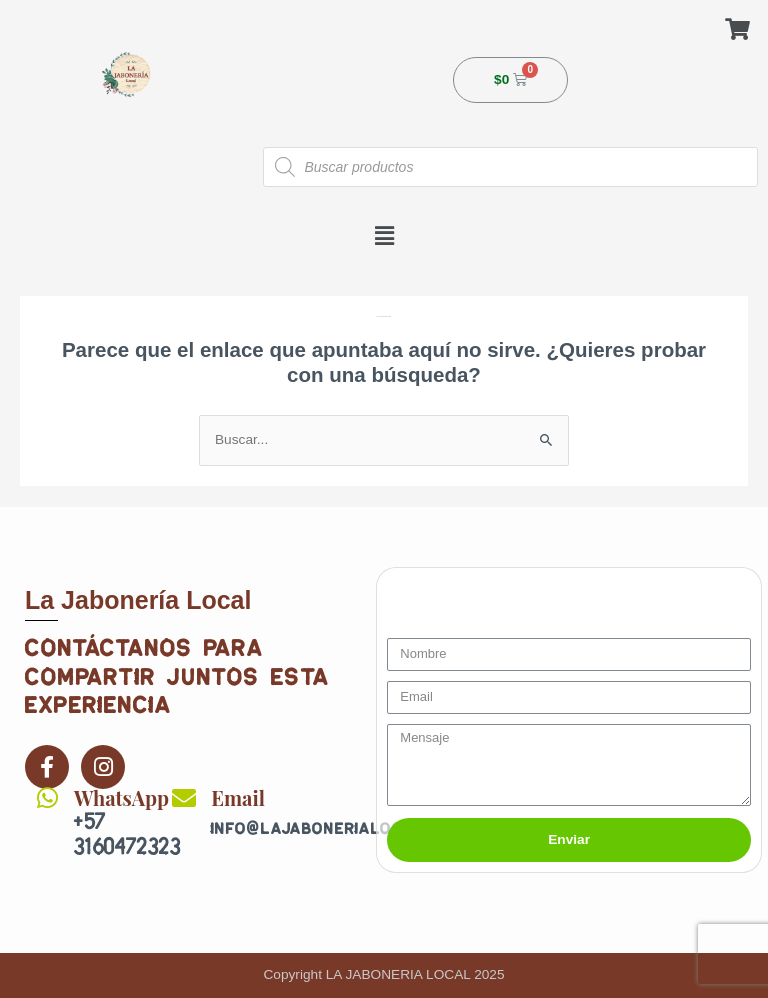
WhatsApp (121, 797)
